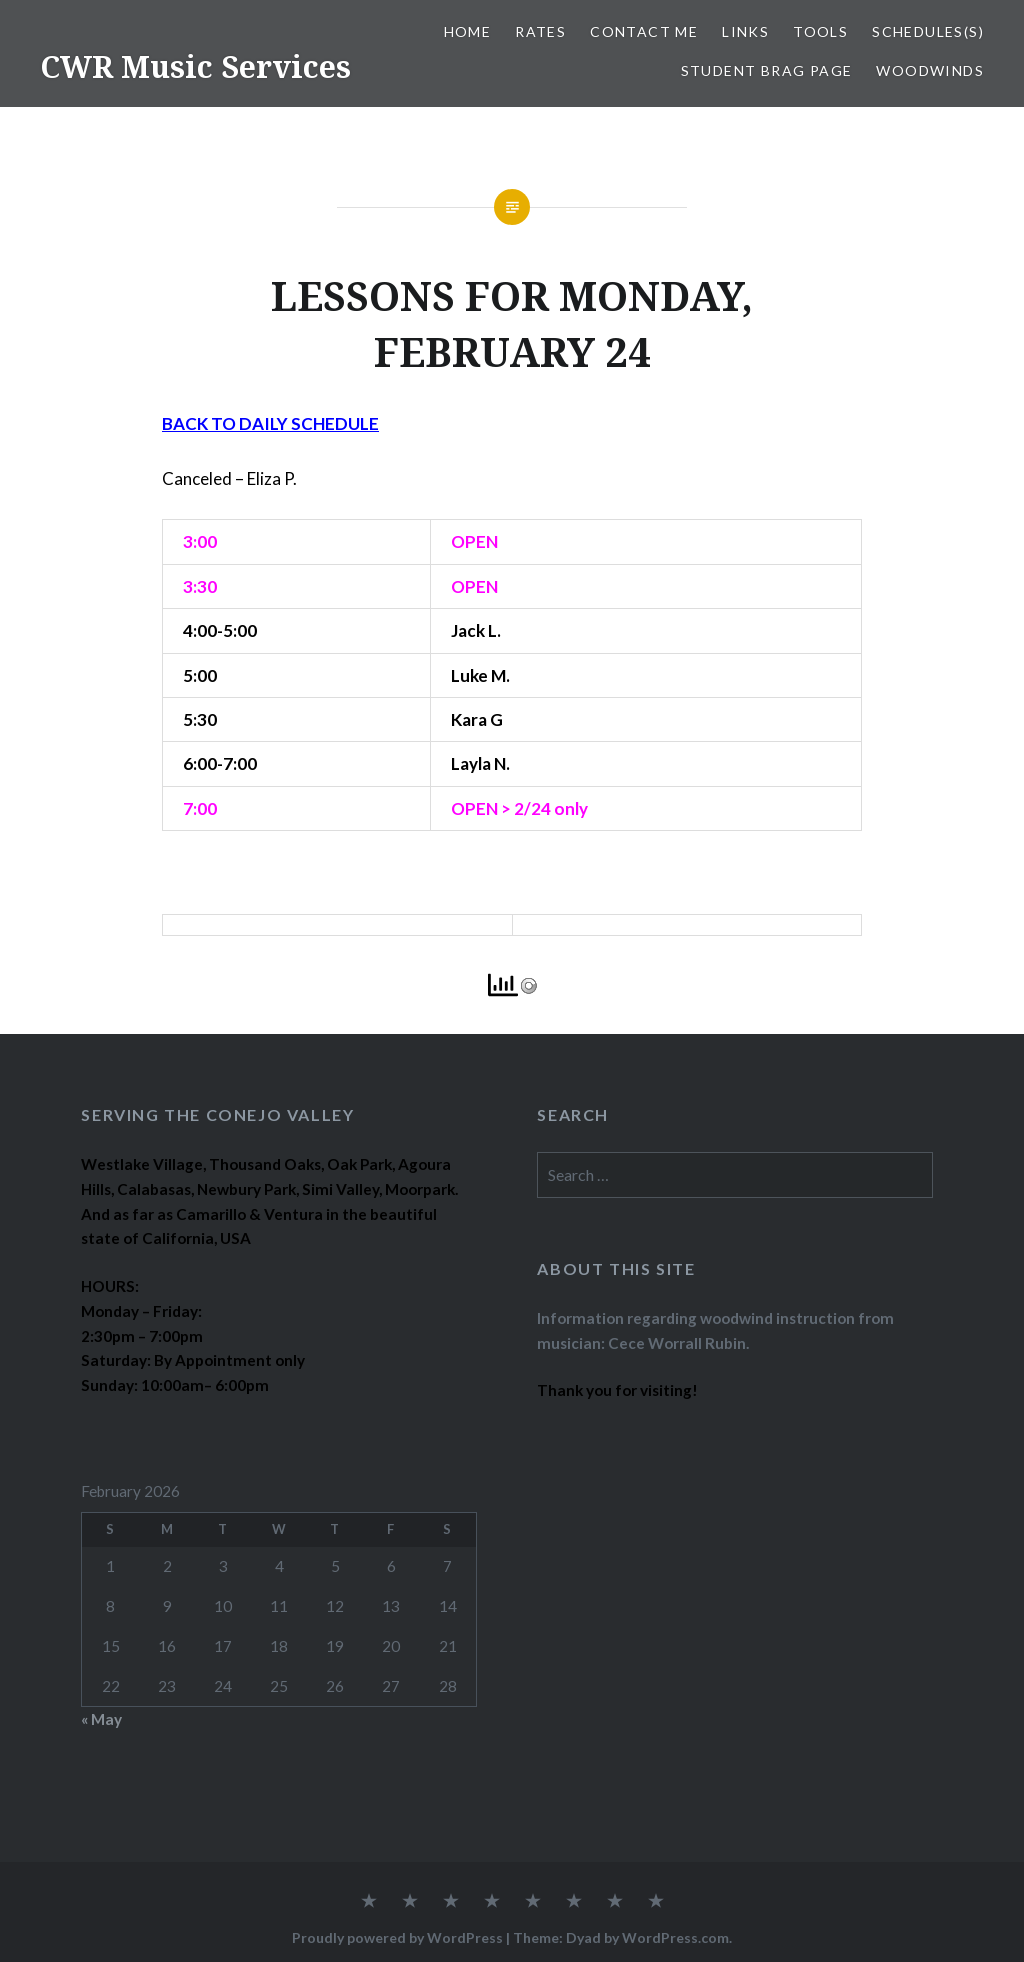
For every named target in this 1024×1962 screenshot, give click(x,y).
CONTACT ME (644, 31)
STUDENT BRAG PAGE (767, 70)
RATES (540, 31)
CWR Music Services (195, 66)
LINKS (745, 31)
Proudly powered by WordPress (397, 1937)
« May (101, 1719)
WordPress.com (675, 1937)
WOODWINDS (930, 70)
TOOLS (820, 31)
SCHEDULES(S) (928, 31)
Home (468, 31)
